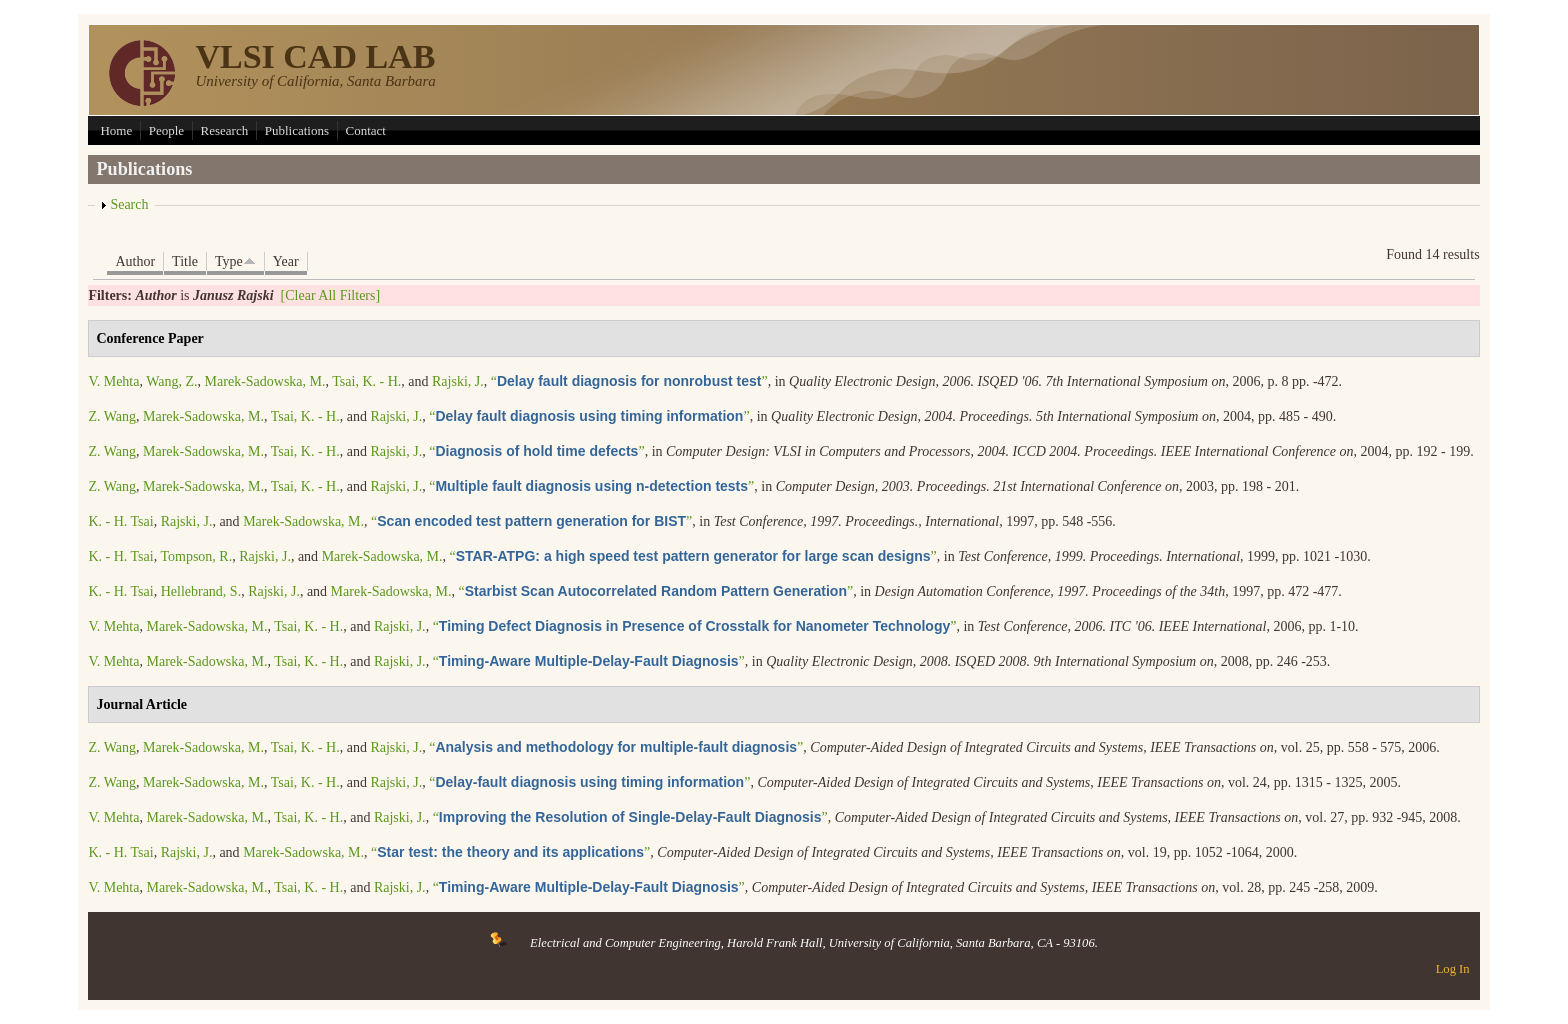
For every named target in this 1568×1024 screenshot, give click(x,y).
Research (225, 130)
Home (116, 130)
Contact (366, 130)
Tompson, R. (196, 556)
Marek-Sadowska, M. (265, 381)
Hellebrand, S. (201, 591)
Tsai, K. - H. (366, 381)
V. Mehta (113, 381)
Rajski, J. (458, 381)
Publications (297, 130)
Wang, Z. (171, 381)
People (166, 130)
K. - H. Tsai (120, 521)
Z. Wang (112, 416)
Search (129, 204)
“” (629, 381)
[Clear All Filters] (331, 295)
